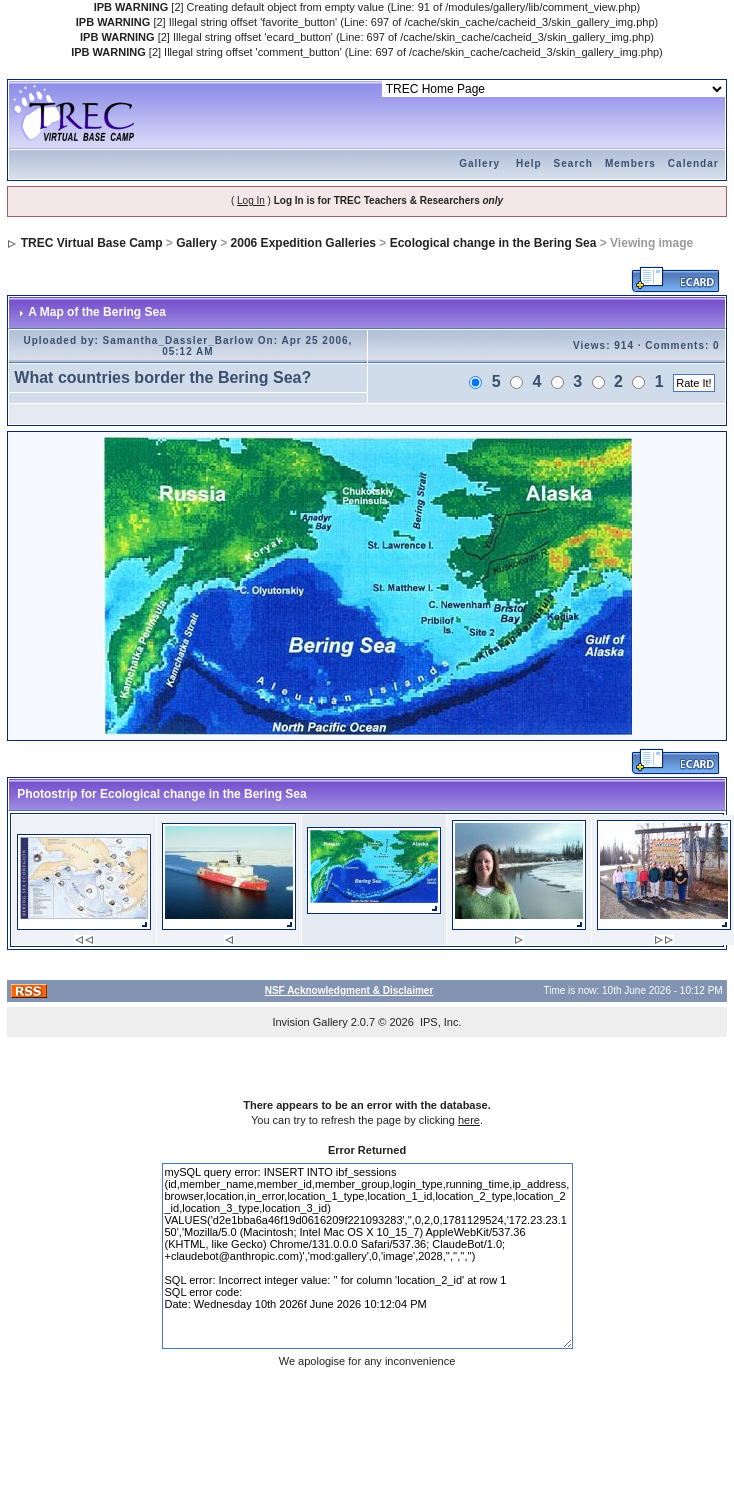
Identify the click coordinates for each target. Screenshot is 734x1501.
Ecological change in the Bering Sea (493, 243)
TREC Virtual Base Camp (92, 243)
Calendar (693, 163)
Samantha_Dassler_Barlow (178, 340)
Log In (251, 200)
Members (630, 163)
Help (529, 163)
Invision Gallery (309, 1022)
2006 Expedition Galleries (303, 243)
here (469, 1120)
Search (573, 163)
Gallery (479, 163)
